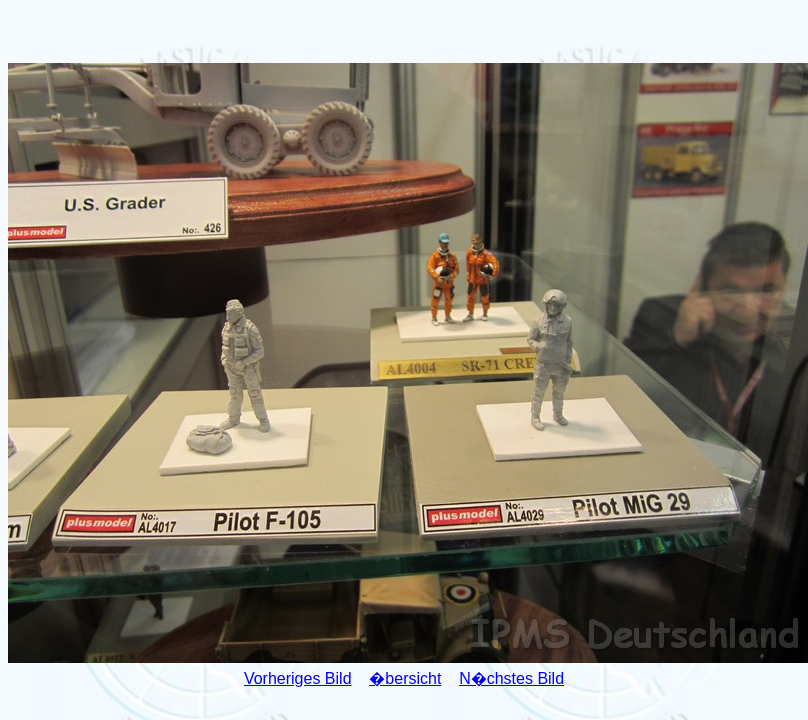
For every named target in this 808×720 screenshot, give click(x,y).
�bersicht (405, 678)
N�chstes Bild (511, 678)
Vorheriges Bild (298, 678)
